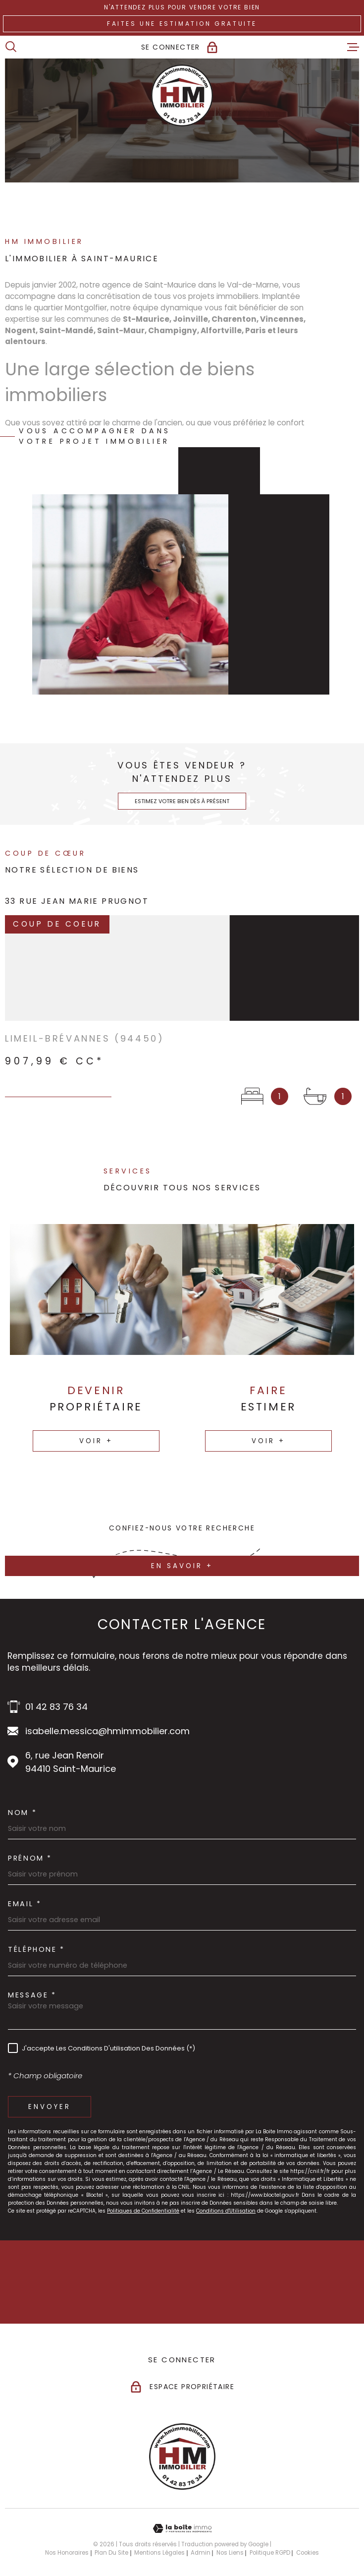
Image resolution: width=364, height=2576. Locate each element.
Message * (32, 1994)
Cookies (307, 2553)
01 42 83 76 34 (56, 1706)
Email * (24, 1903)
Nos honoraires (67, 2553)
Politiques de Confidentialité (143, 2211)
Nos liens (230, 2553)
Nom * (22, 1812)
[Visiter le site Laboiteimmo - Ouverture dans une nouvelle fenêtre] (182, 2528)
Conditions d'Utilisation (226, 2211)
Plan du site (111, 2553)
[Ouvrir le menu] (353, 47)
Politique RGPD (270, 2553)
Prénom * (30, 1858)
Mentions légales (159, 2553)
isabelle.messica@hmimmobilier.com (107, 1731)
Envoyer (49, 2106)
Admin (200, 2553)
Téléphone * (36, 1949)
